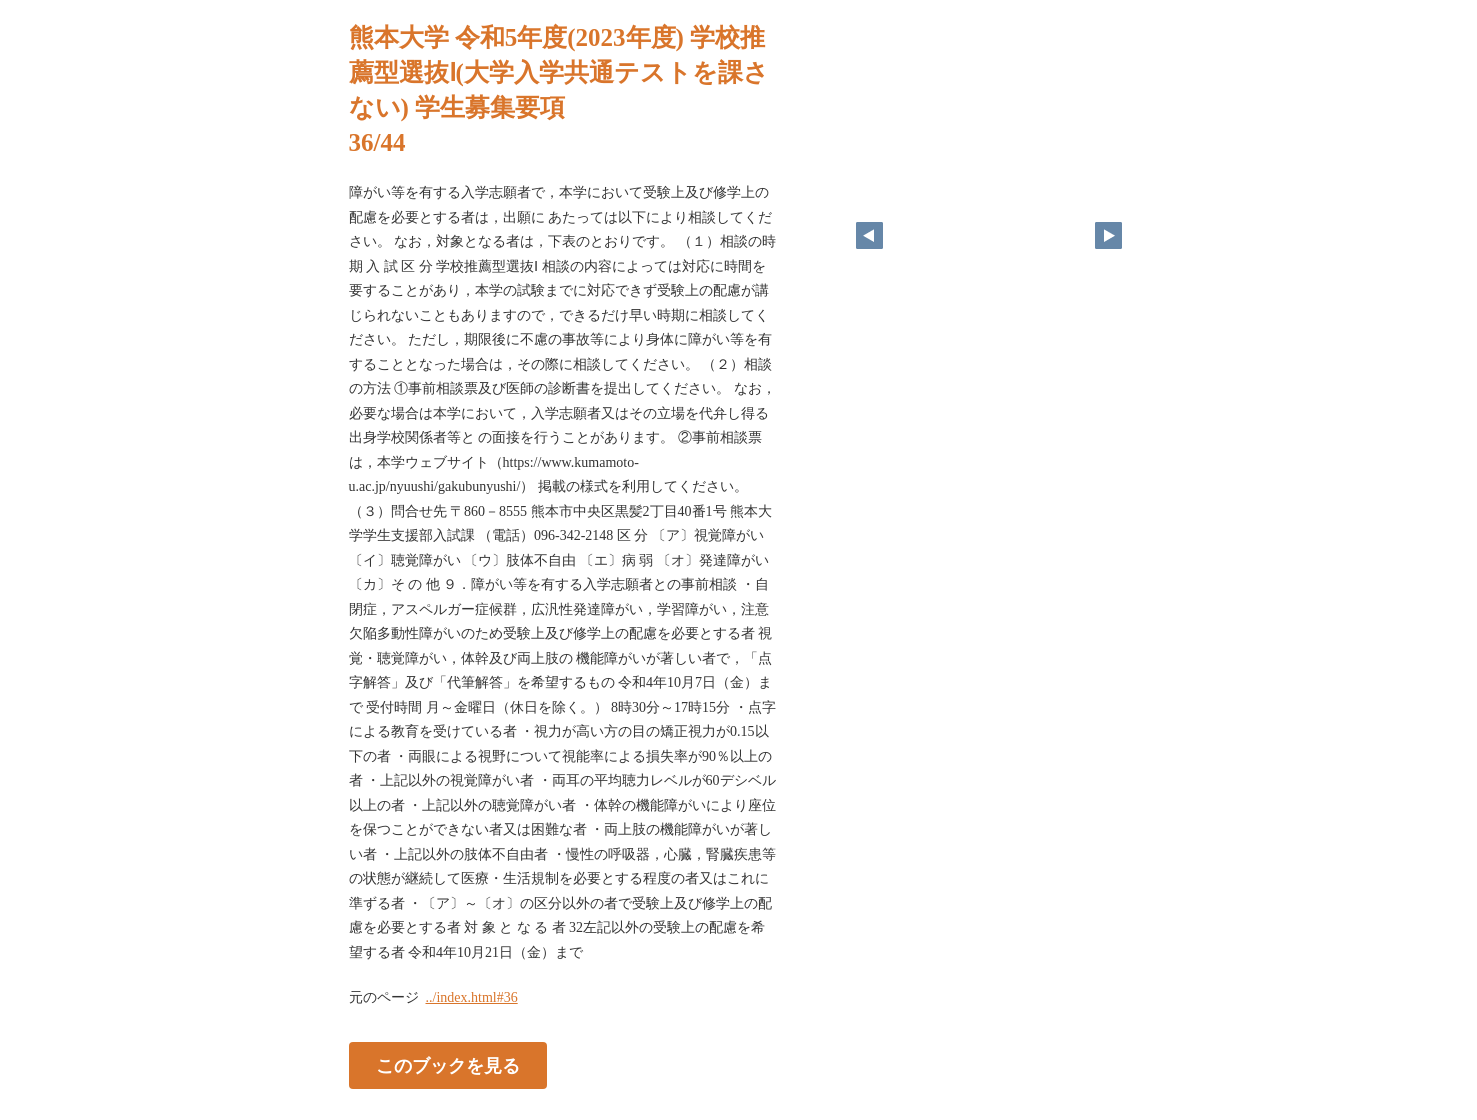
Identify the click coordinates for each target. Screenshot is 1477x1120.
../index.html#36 (472, 997)
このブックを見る (448, 1066)
